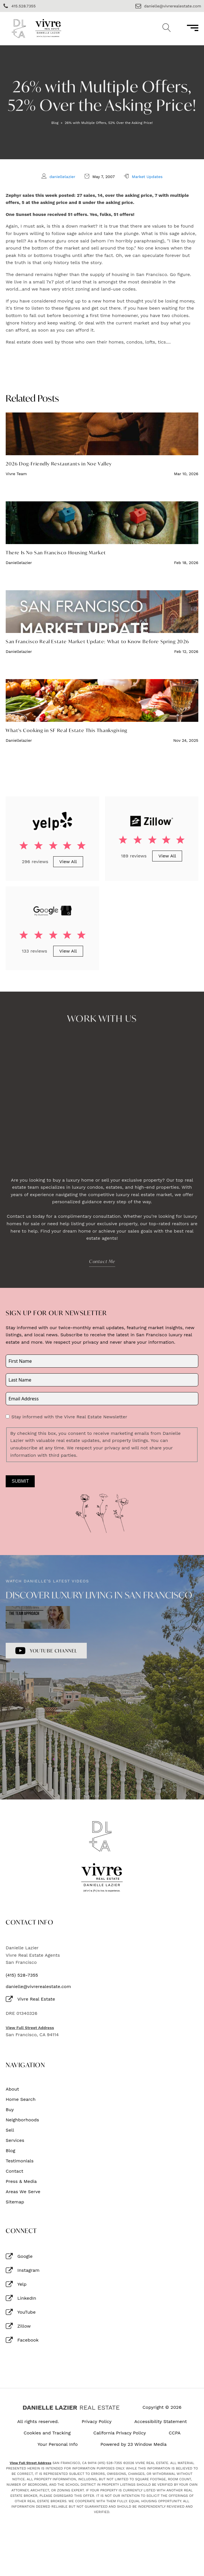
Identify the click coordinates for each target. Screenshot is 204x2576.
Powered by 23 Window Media (133, 2444)
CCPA (175, 2433)
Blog (54, 123)
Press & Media (21, 2181)
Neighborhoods (22, 2120)
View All (68, 861)
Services (15, 2140)
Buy (10, 2109)
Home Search (21, 2099)
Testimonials (20, 2161)
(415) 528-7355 (22, 1975)
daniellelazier (62, 176)
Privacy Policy (97, 2421)
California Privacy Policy (119, 2433)
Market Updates (147, 176)
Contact (14, 2171)
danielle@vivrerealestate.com (38, 1986)
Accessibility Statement (160, 2421)
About (12, 2089)
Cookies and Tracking (47, 2433)
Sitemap (15, 2202)
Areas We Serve (23, 2191)
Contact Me (102, 1261)
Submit (20, 1481)
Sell (10, 2130)
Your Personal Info (58, 2444)
